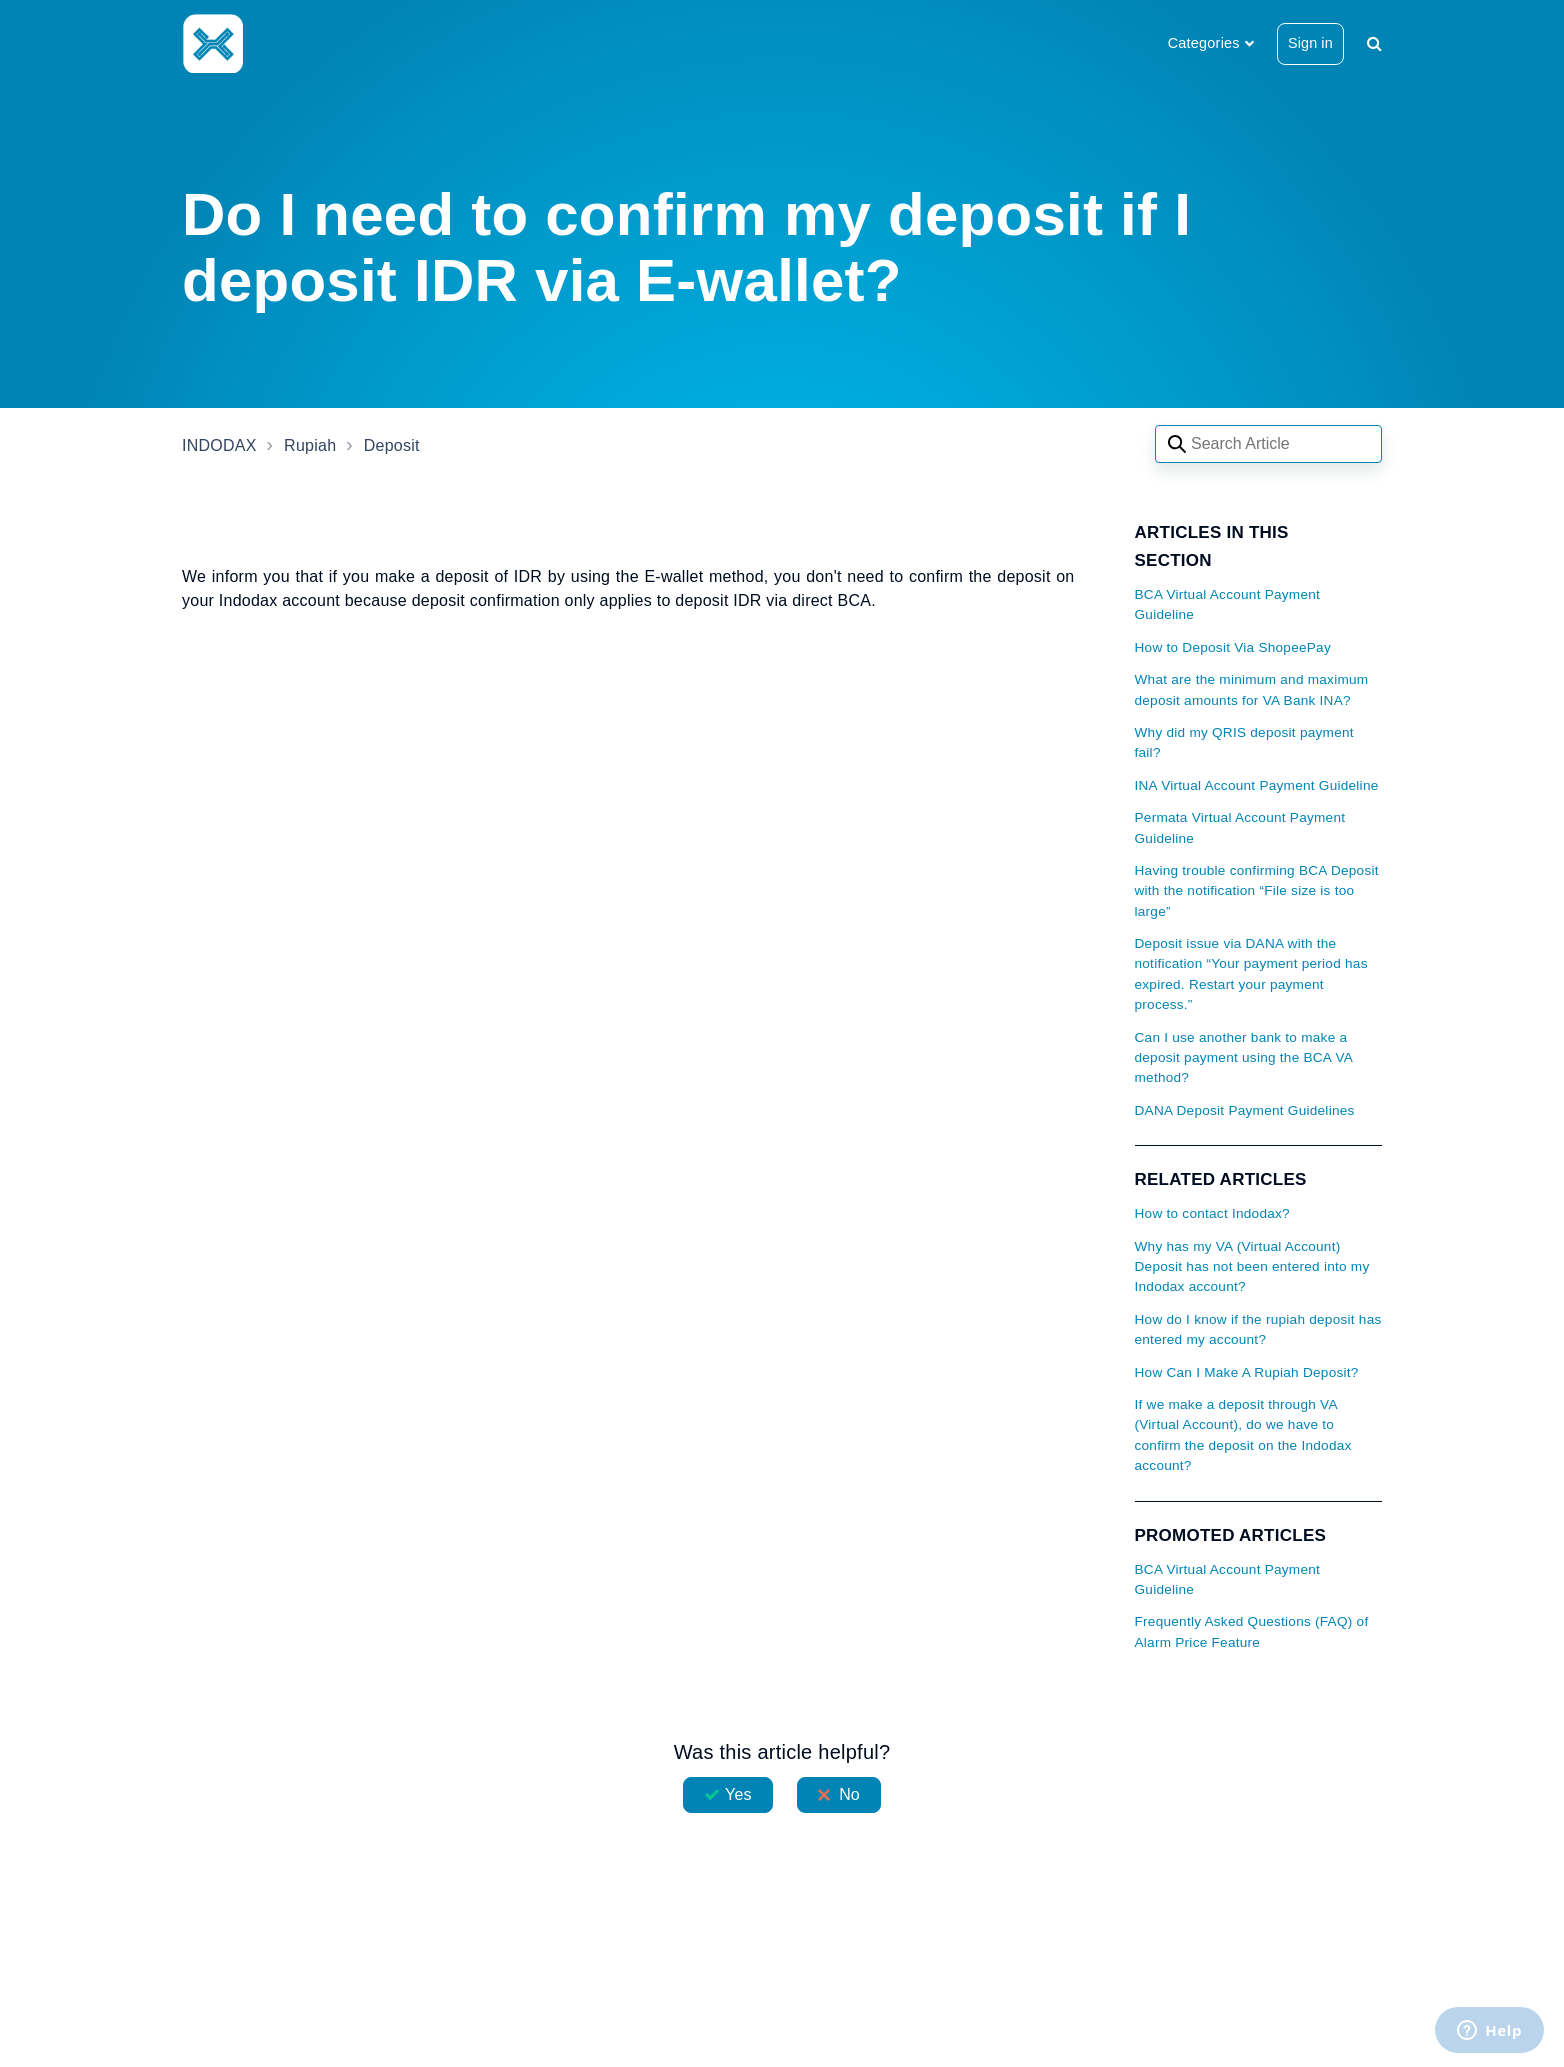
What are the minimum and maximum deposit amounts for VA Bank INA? (1252, 689)
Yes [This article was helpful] (738, 1794)
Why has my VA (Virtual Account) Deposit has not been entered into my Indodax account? (1252, 1267)
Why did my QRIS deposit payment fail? (1244, 742)
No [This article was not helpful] (849, 1794)
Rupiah (310, 445)
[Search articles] (1268, 444)
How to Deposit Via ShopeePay (1233, 647)
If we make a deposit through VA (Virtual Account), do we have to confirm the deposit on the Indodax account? (1243, 1435)
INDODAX (219, 445)
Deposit (392, 445)
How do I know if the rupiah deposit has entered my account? (1258, 1329)
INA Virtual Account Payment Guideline (1257, 785)
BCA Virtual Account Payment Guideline (1228, 604)
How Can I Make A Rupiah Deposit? (1247, 1372)
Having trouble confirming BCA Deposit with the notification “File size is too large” (1257, 891)
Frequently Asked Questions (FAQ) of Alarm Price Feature (1252, 1631)
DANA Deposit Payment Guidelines (1245, 1110)
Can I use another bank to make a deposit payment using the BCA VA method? (1244, 1058)
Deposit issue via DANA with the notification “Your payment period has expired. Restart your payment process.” (1251, 974)
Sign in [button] (1310, 43)
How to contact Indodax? (1212, 1213)
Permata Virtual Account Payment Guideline (1240, 827)
